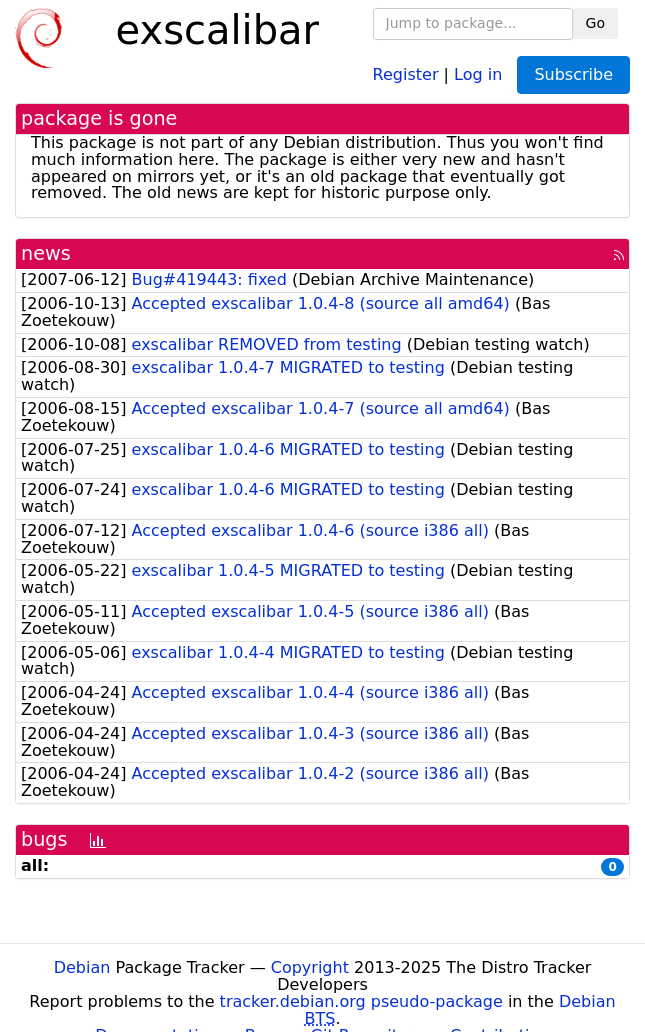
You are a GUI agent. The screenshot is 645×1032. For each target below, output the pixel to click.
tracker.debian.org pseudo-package (361, 1001)
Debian (82, 967)
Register (406, 73)
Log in (478, 73)
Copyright (310, 967)
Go (595, 23)
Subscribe (573, 74)
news (46, 253)
